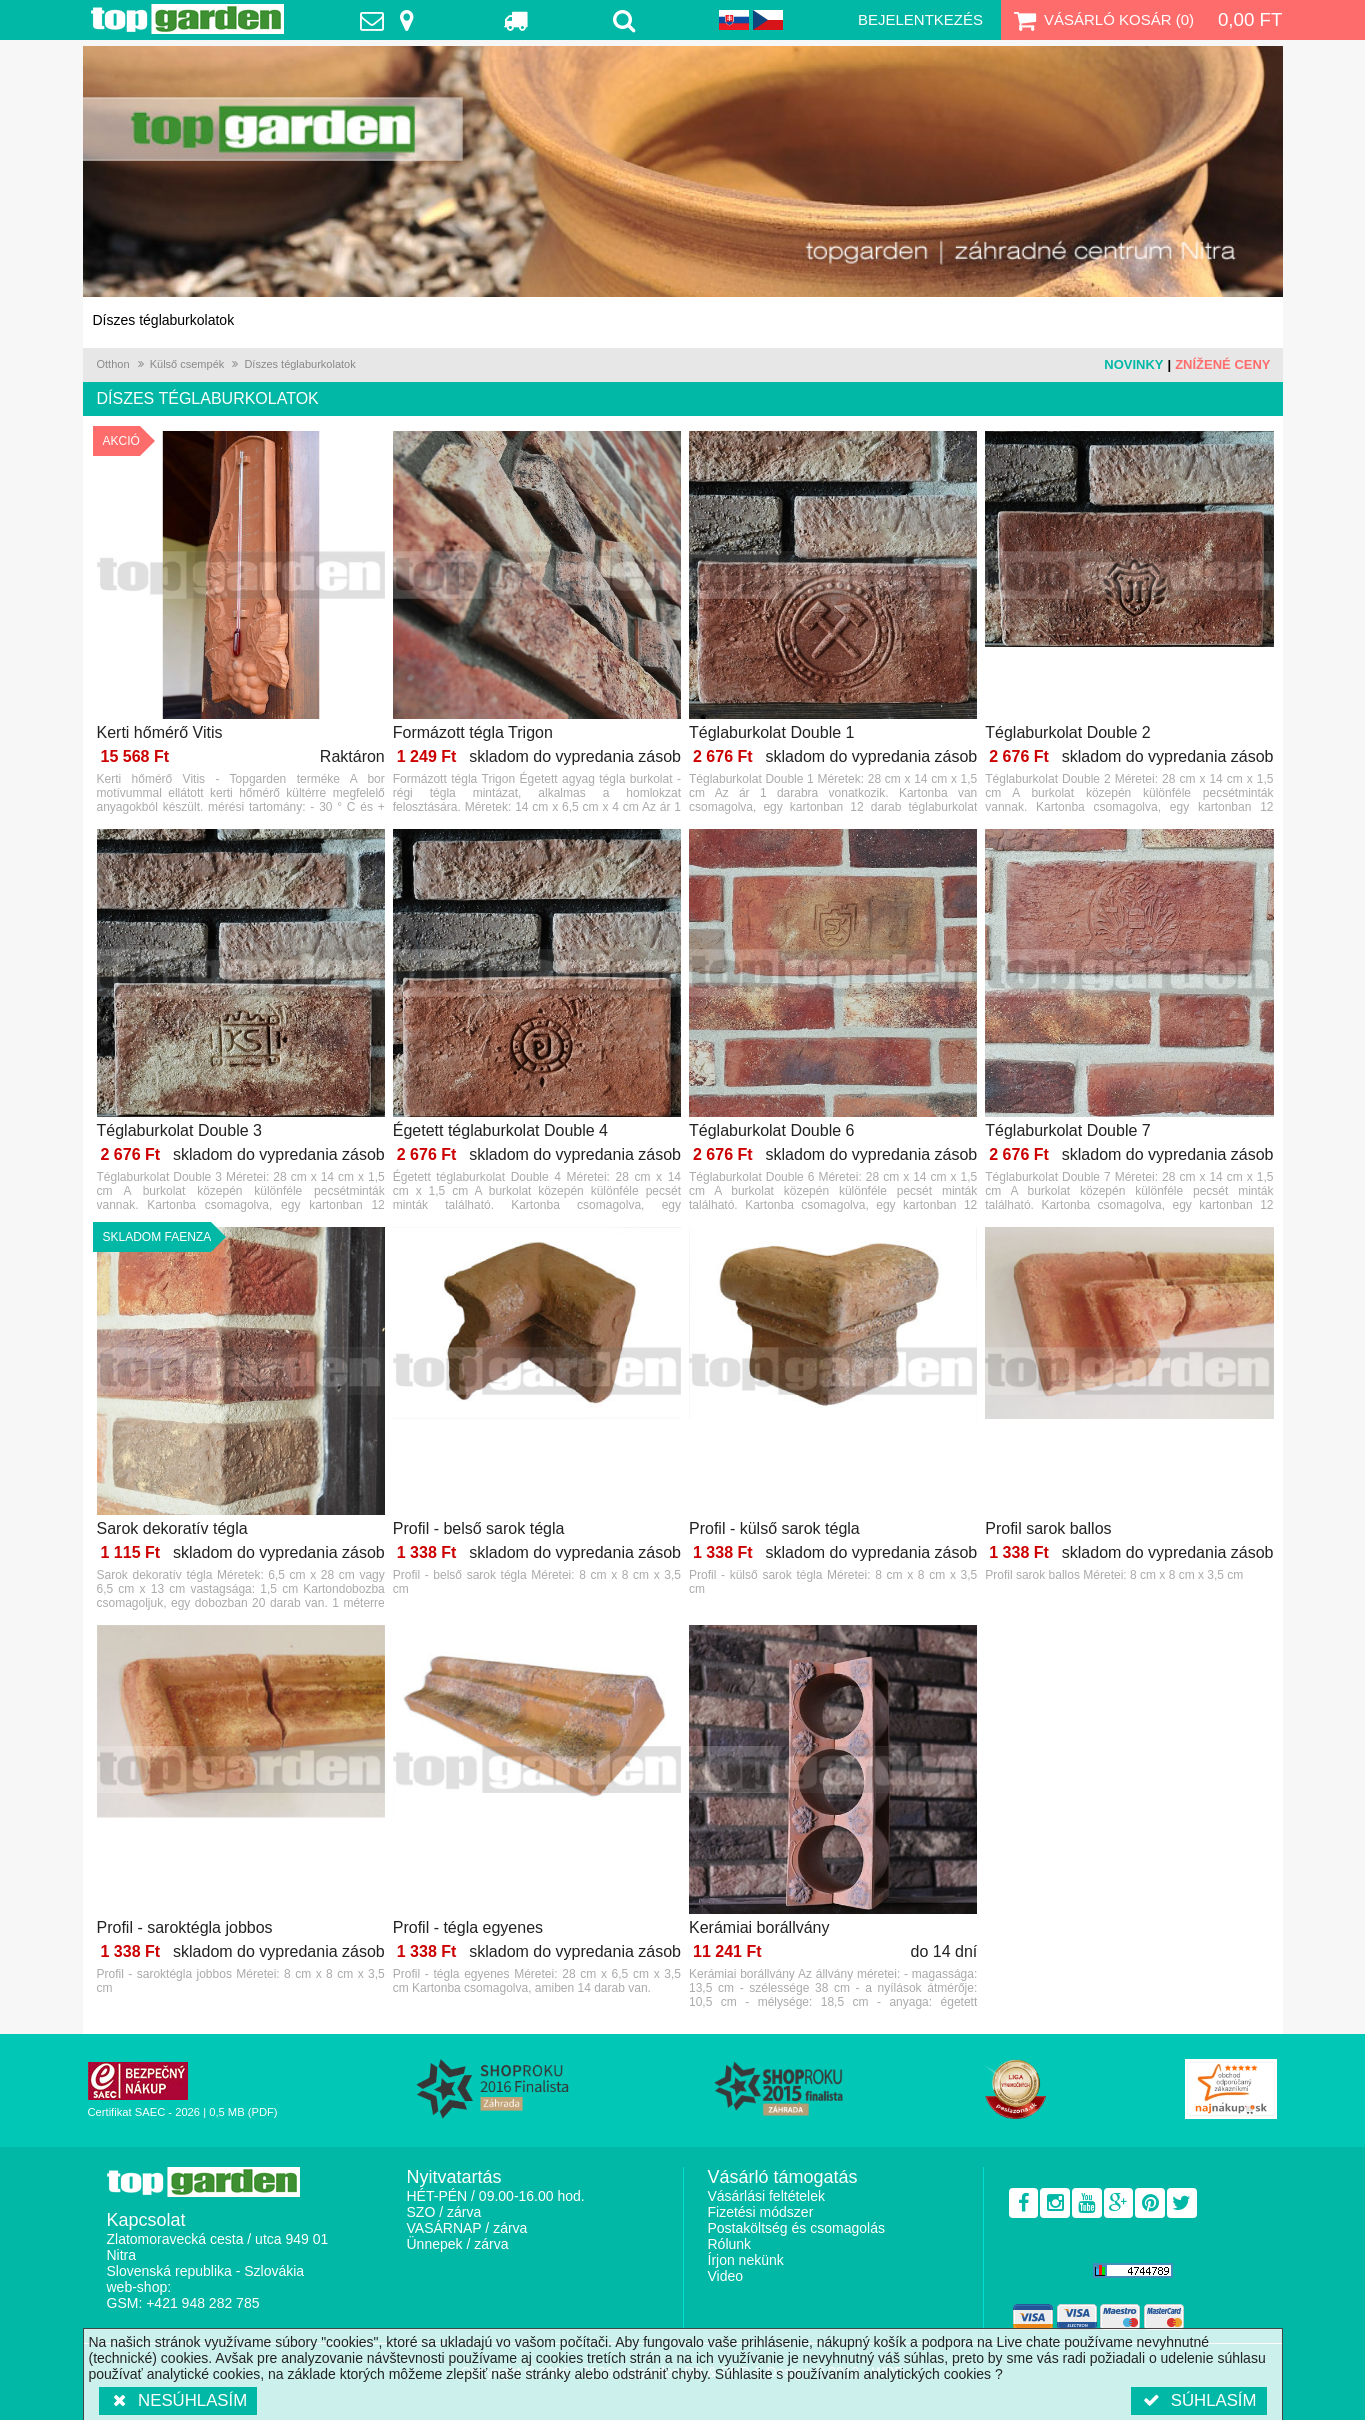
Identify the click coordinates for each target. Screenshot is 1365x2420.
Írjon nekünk (746, 2260)
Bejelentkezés (920, 19)
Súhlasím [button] (1198, 2400)
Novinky (1133, 364)
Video (726, 2276)
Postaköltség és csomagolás (796, 2228)
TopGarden (187, 19)
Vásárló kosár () (1101, 20)
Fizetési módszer (761, 2212)
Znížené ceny (1222, 364)
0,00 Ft (1250, 19)
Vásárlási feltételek (767, 2196)
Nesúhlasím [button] (178, 2400)
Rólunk (730, 2244)
